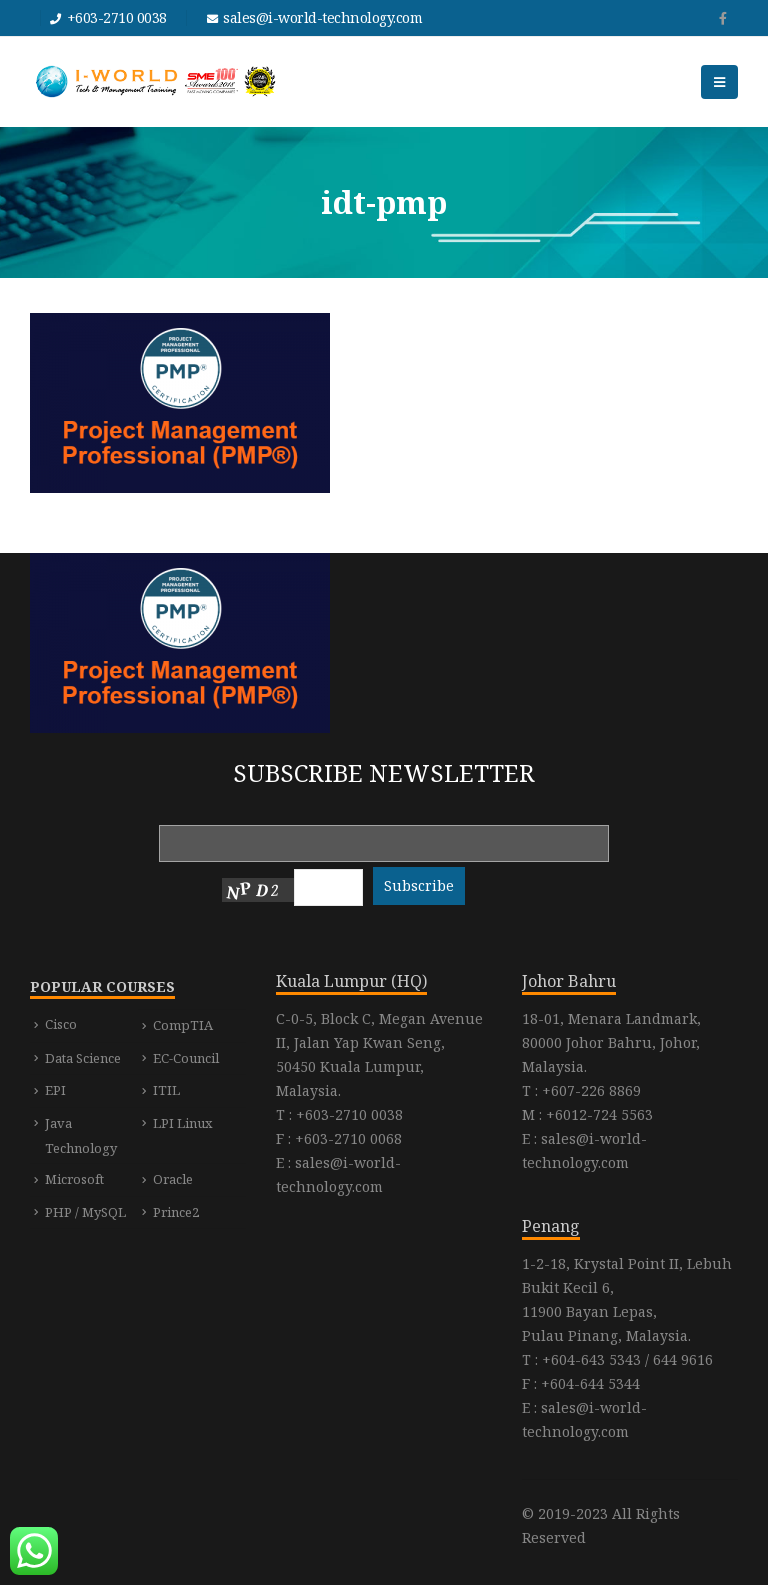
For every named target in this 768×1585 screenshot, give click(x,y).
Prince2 (176, 1212)
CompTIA (183, 1025)
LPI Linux (183, 1123)
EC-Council (186, 1058)
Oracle (173, 1179)
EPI (55, 1090)
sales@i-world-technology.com (322, 17)
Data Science (83, 1058)
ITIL (166, 1090)
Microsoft (74, 1179)
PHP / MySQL (85, 1212)
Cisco (61, 1024)
